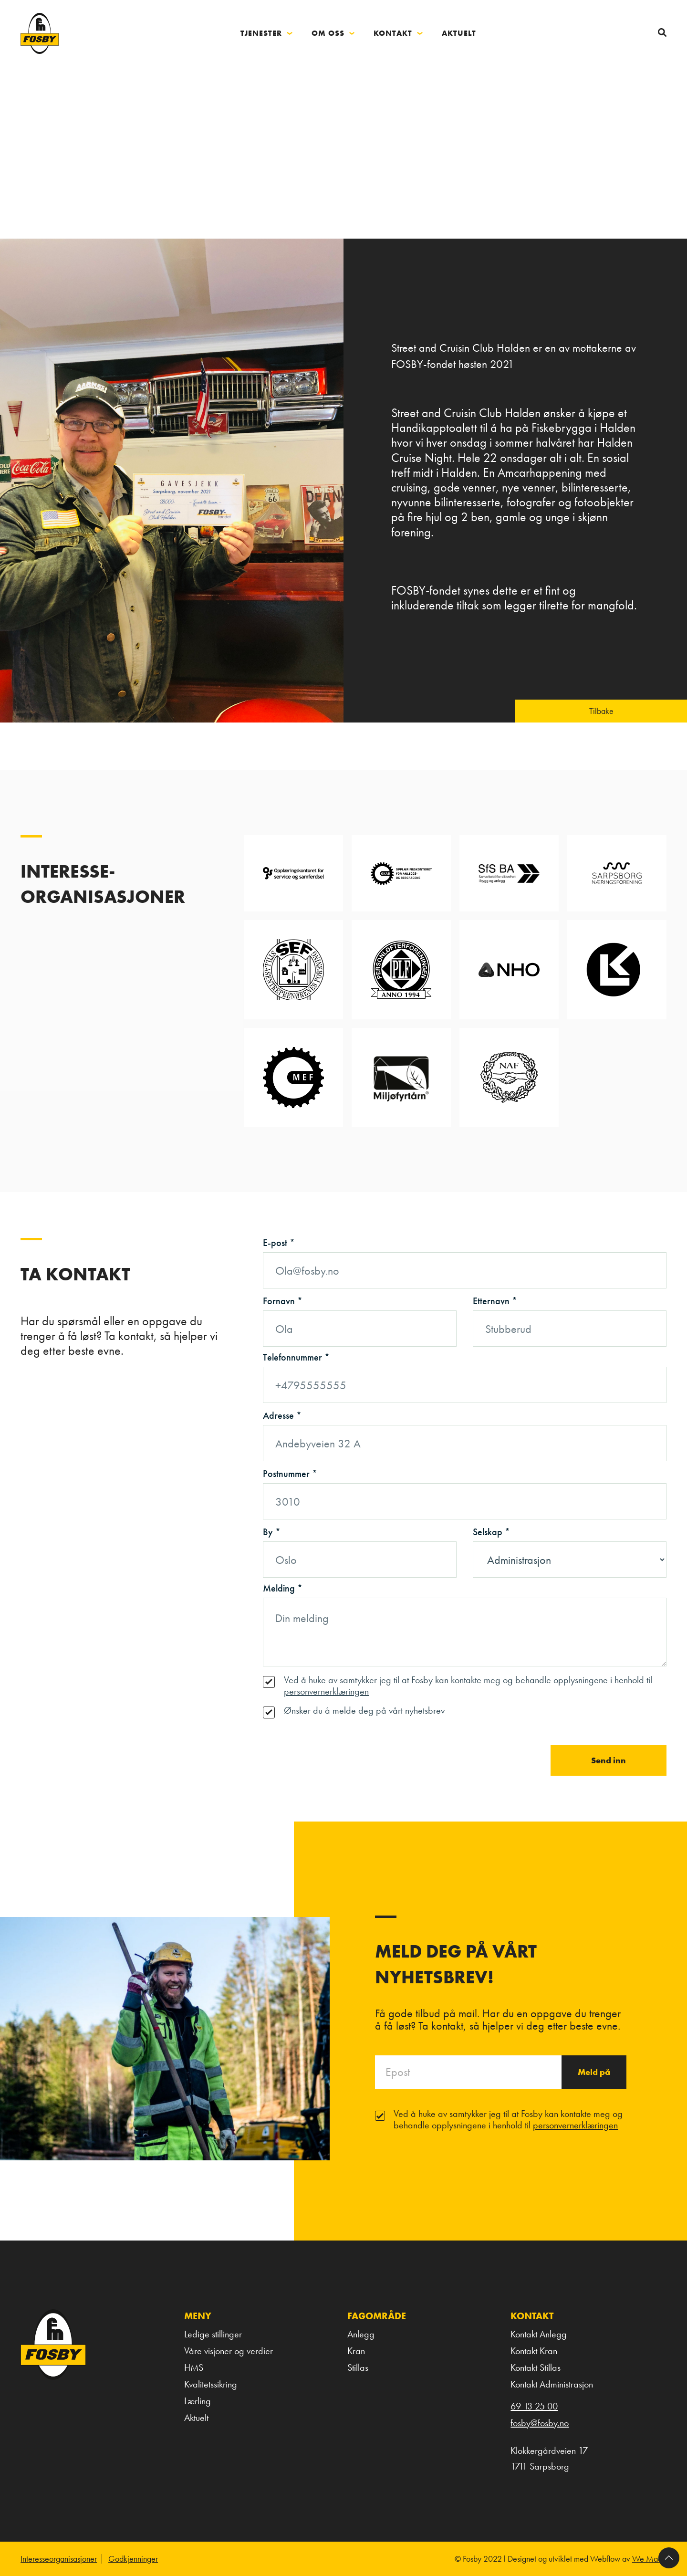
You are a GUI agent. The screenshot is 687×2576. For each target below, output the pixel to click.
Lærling (197, 2401)
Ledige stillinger (213, 2334)
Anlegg (361, 2334)
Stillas (357, 2367)
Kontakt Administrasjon (551, 2384)
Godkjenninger (133, 2559)
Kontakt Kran (533, 2351)
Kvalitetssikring (210, 2384)
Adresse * (282, 1415)
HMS (193, 2367)
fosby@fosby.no (539, 2423)
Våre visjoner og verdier (228, 2351)
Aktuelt (196, 2417)
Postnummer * (290, 1473)
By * (272, 1532)
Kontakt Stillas (535, 2367)
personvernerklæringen (326, 1691)
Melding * (282, 1588)
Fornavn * (282, 1301)
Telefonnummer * (296, 1357)
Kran (356, 2351)
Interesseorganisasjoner (59, 2559)
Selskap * (491, 1532)
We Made (649, 2558)
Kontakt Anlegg (538, 2334)
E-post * (279, 1242)
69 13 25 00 (534, 2406)
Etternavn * (495, 1301)
